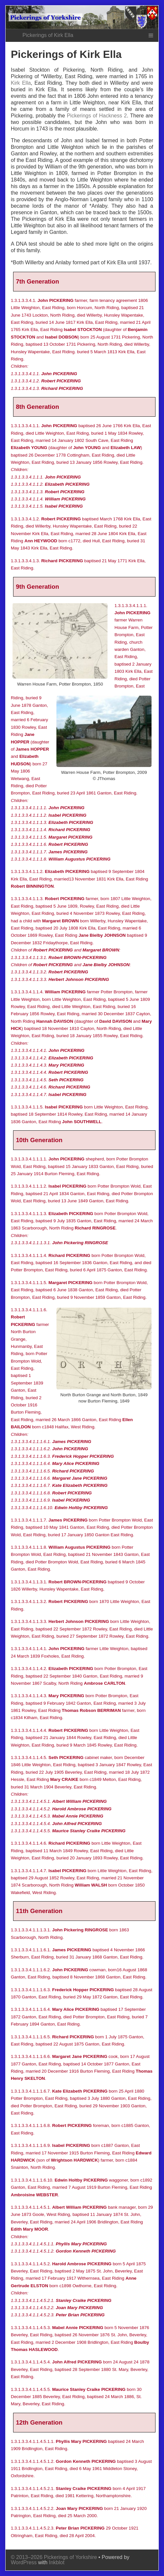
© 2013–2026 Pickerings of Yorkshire (54, 2557)
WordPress (24, 2562)
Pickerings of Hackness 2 (97, 115)
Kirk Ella (21, 83)
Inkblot (56, 2562)
